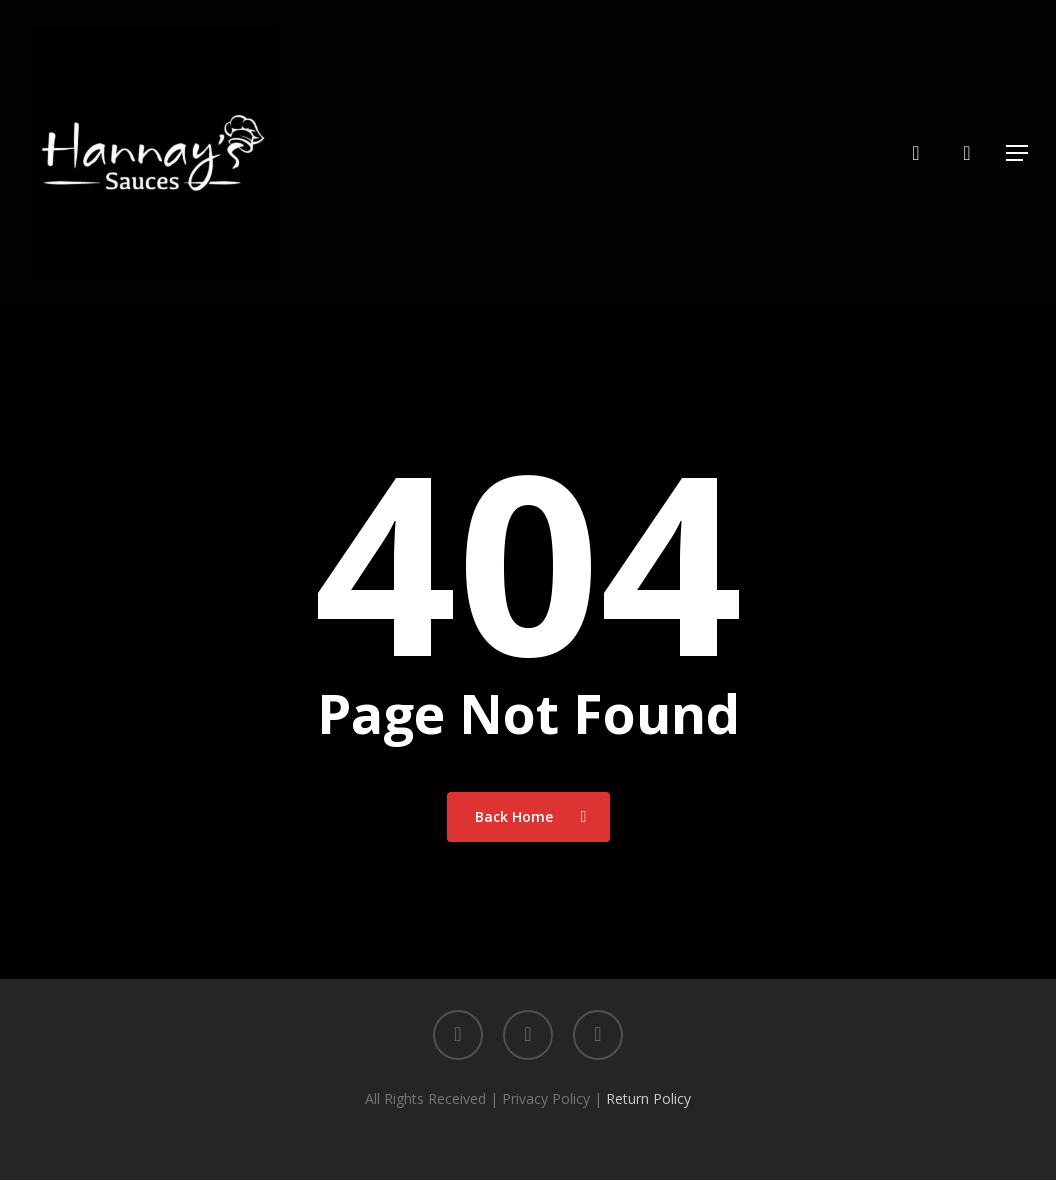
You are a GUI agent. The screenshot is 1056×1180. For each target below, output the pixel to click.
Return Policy (648, 1098)
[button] (1017, 153)
